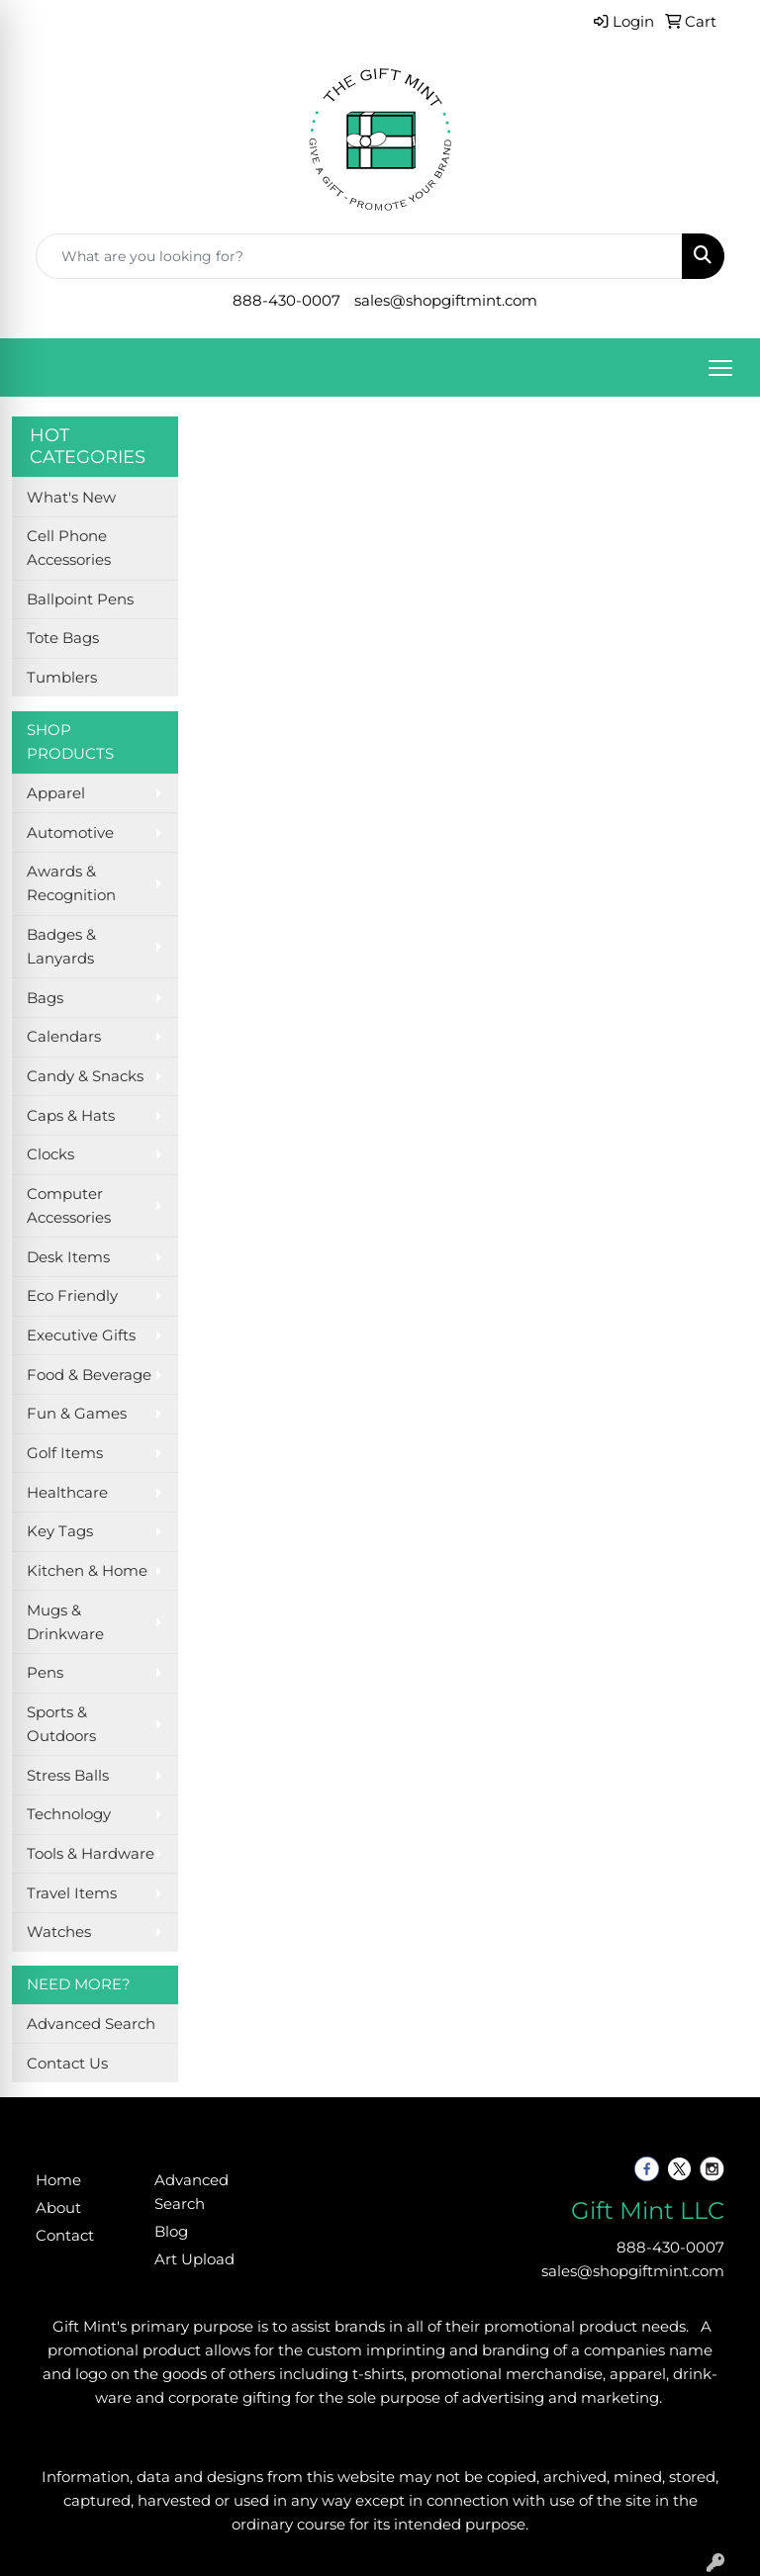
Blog (171, 2232)
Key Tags (60, 1531)
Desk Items (68, 1257)
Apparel (56, 793)
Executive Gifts (81, 1335)
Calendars (64, 1037)
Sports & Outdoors (61, 1724)
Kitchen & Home (87, 1571)
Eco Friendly (72, 1296)
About (58, 2208)
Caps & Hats (71, 1116)
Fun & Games (77, 1414)
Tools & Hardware (90, 1854)
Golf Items (65, 1453)
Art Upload (194, 2259)
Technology (69, 1814)
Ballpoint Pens (80, 599)
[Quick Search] (359, 256)
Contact (65, 2236)
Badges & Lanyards (61, 946)
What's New (71, 497)
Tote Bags (63, 638)
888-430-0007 (286, 301)
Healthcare (67, 1493)
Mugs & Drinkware (65, 1622)
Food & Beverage (89, 1375)
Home (58, 2180)
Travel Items (72, 1893)
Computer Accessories (69, 1206)
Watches (59, 1932)
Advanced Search (91, 2024)
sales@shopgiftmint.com (445, 301)
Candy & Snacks (85, 1076)
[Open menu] (720, 368)
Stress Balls (68, 1776)
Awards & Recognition (71, 883)
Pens (45, 1673)
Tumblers (62, 678)
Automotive (70, 833)
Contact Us (67, 2063)
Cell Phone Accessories (69, 548)
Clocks (50, 1154)
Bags (45, 998)
